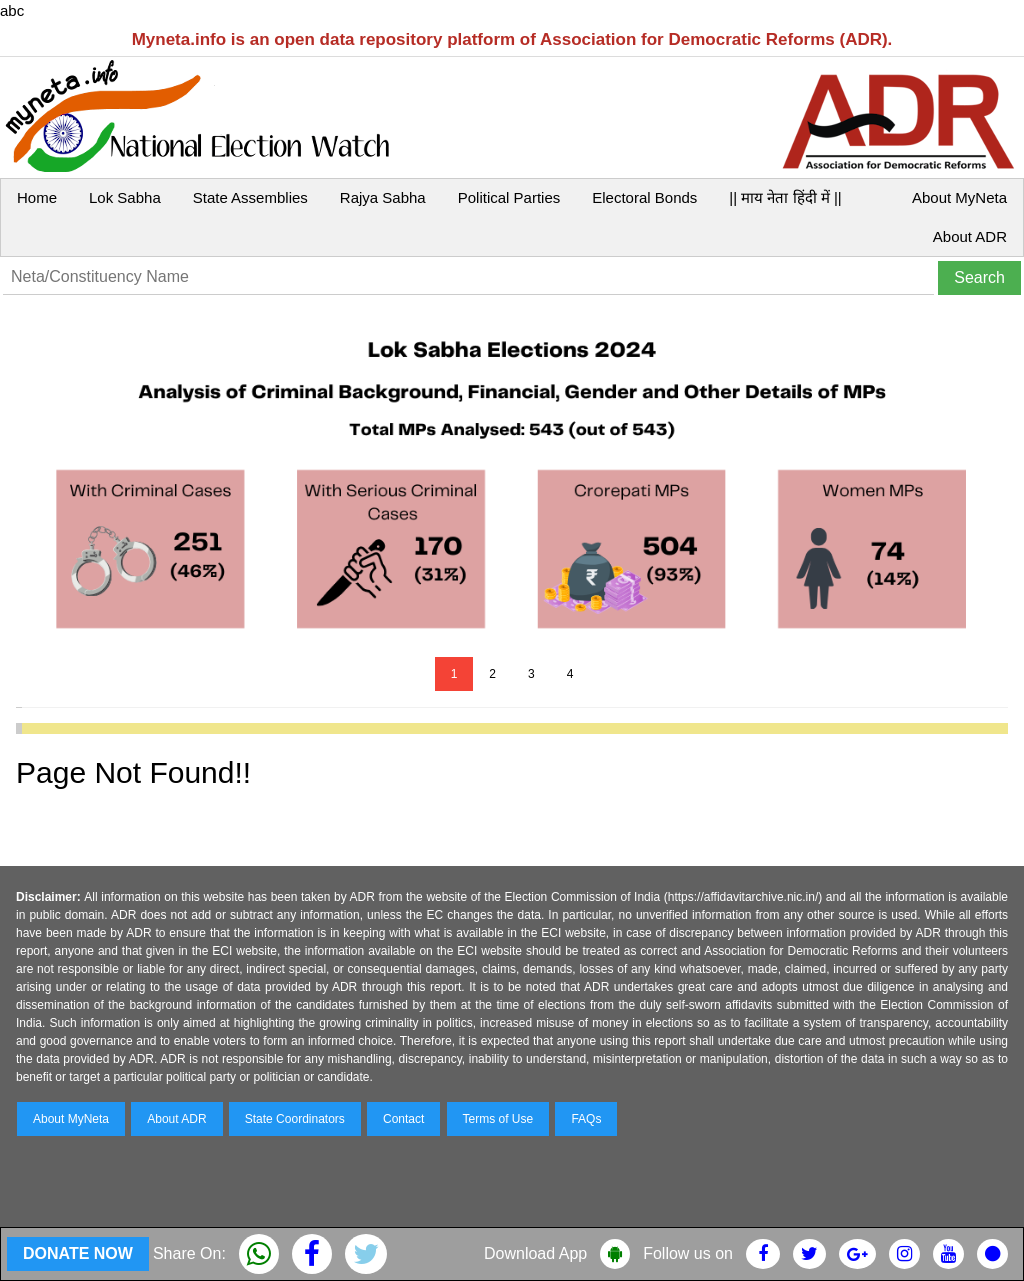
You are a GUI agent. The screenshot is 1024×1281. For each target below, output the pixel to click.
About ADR (970, 236)
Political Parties (509, 197)
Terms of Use (498, 1119)
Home (37, 197)
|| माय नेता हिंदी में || (785, 197)
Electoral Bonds (644, 197)
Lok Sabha (125, 197)
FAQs (586, 1119)
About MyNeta (959, 197)
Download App (535, 1253)
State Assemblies (250, 197)
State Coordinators (295, 1119)
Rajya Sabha (383, 197)
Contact (403, 1119)
